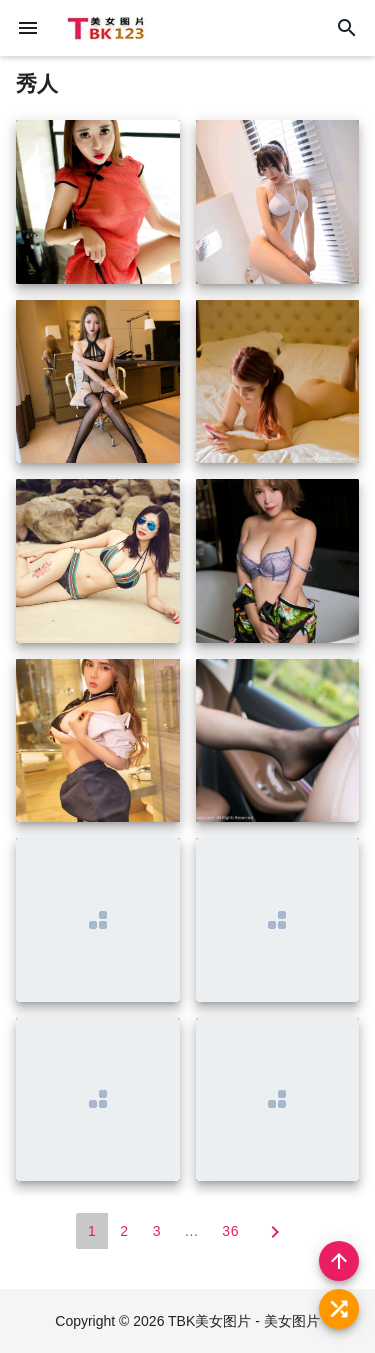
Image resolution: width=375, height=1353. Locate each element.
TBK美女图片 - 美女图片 (244, 1321)
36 (230, 1231)
